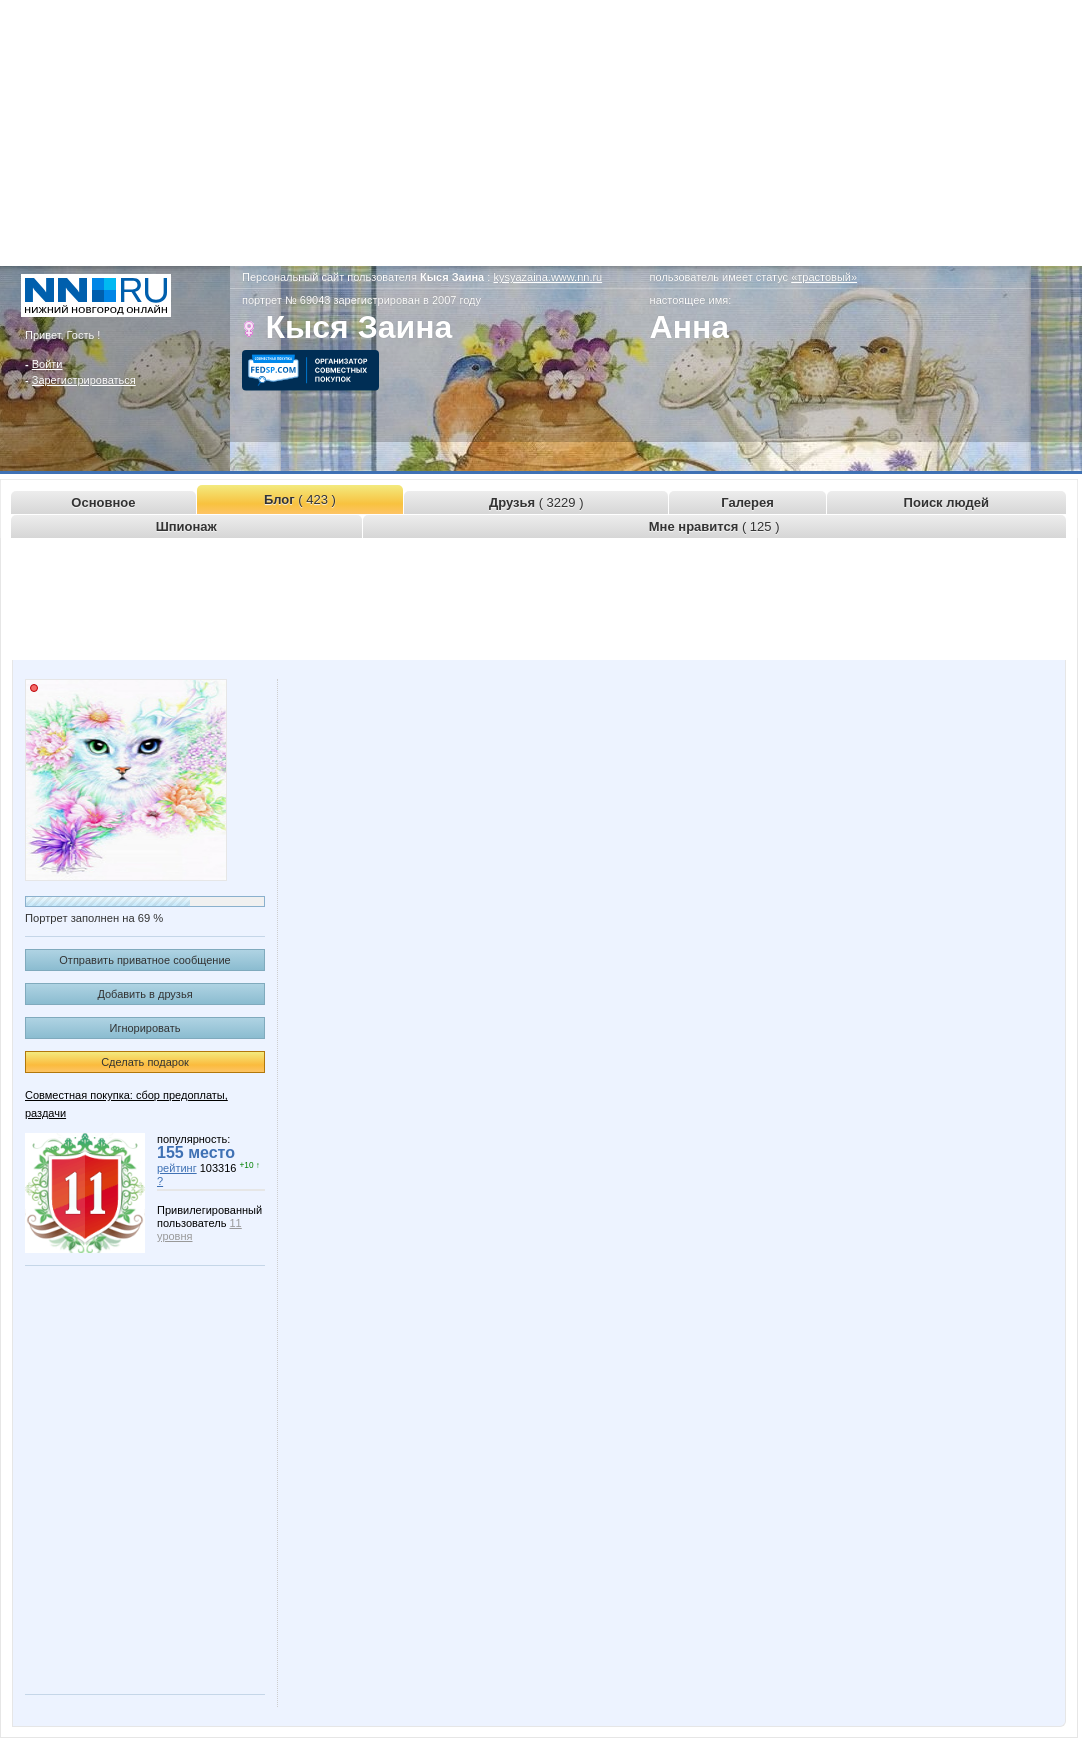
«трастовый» (824, 277)
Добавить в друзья (144, 994)
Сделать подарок (145, 1062)
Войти (47, 364)
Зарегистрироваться (84, 380)
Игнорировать (145, 1028)
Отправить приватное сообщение (144, 960)
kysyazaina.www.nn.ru (547, 277)
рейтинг (177, 1168)
